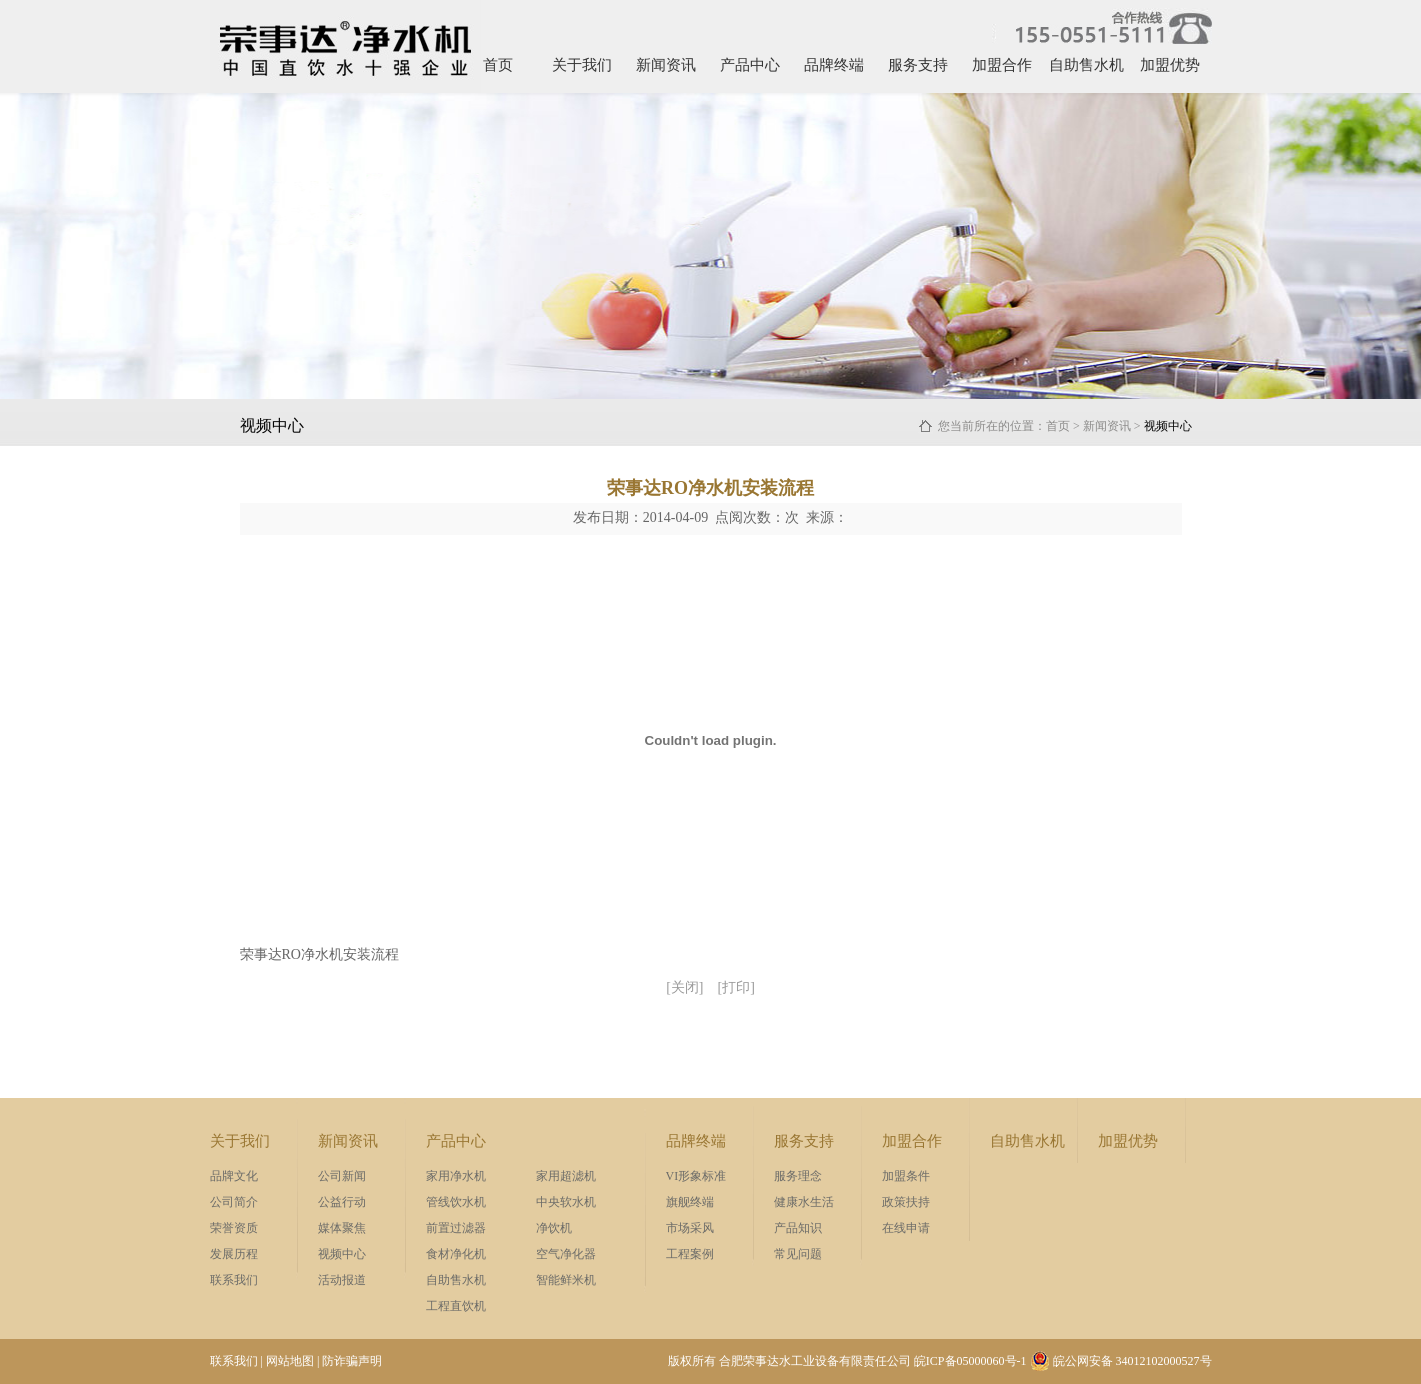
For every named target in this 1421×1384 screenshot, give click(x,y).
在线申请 (906, 1228)
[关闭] (684, 987)
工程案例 (690, 1254)
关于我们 (582, 65)
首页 (498, 65)
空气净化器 (566, 1254)
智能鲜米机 (566, 1280)
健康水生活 (804, 1202)
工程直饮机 (456, 1306)
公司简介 (234, 1202)
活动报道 (342, 1280)
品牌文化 (234, 1176)
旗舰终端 (690, 1202)
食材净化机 (456, 1254)
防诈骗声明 (352, 1361)
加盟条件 (906, 1176)
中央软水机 (566, 1202)
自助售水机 (1086, 65)
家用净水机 (456, 1176)
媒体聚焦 (342, 1228)
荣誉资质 (234, 1228)
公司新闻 (342, 1176)
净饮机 (554, 1228)
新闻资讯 (666, 65)
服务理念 (798, 1176)
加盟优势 (1170, 65)
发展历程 (234, 1254)
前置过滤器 (456, 1228)
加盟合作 (1002, 65)
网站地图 (290, 1361)
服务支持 (918, 65)
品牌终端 (834, 65)
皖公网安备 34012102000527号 (1121, 1361)
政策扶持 (906, 1202)
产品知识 (798, 1228)
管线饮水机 (456, 1202)
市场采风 (690, 1228)
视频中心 (342, 1254)
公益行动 (342, 1202)
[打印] (736, 987)
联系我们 (234, 1280)
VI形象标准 (696, 1176)
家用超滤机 (566, 1176)
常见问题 (798, 1254)
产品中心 (750, 65)
